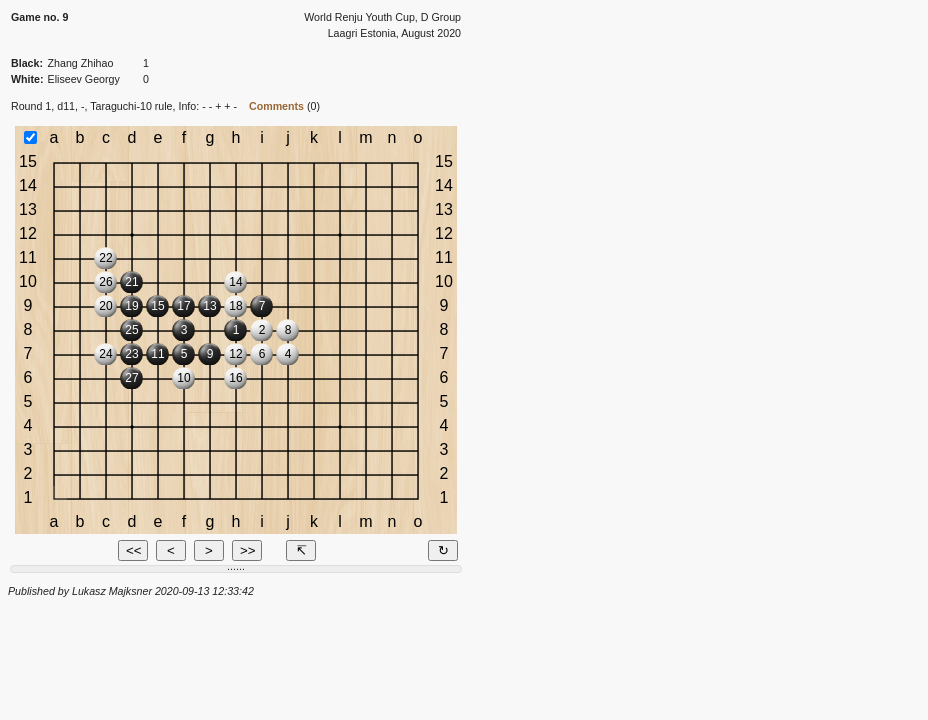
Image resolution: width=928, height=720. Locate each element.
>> (248, 550)
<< (134, 550)
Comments (276, 106)
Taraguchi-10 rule (131, 106)
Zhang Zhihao (81, 63)
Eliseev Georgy (84, 79)
